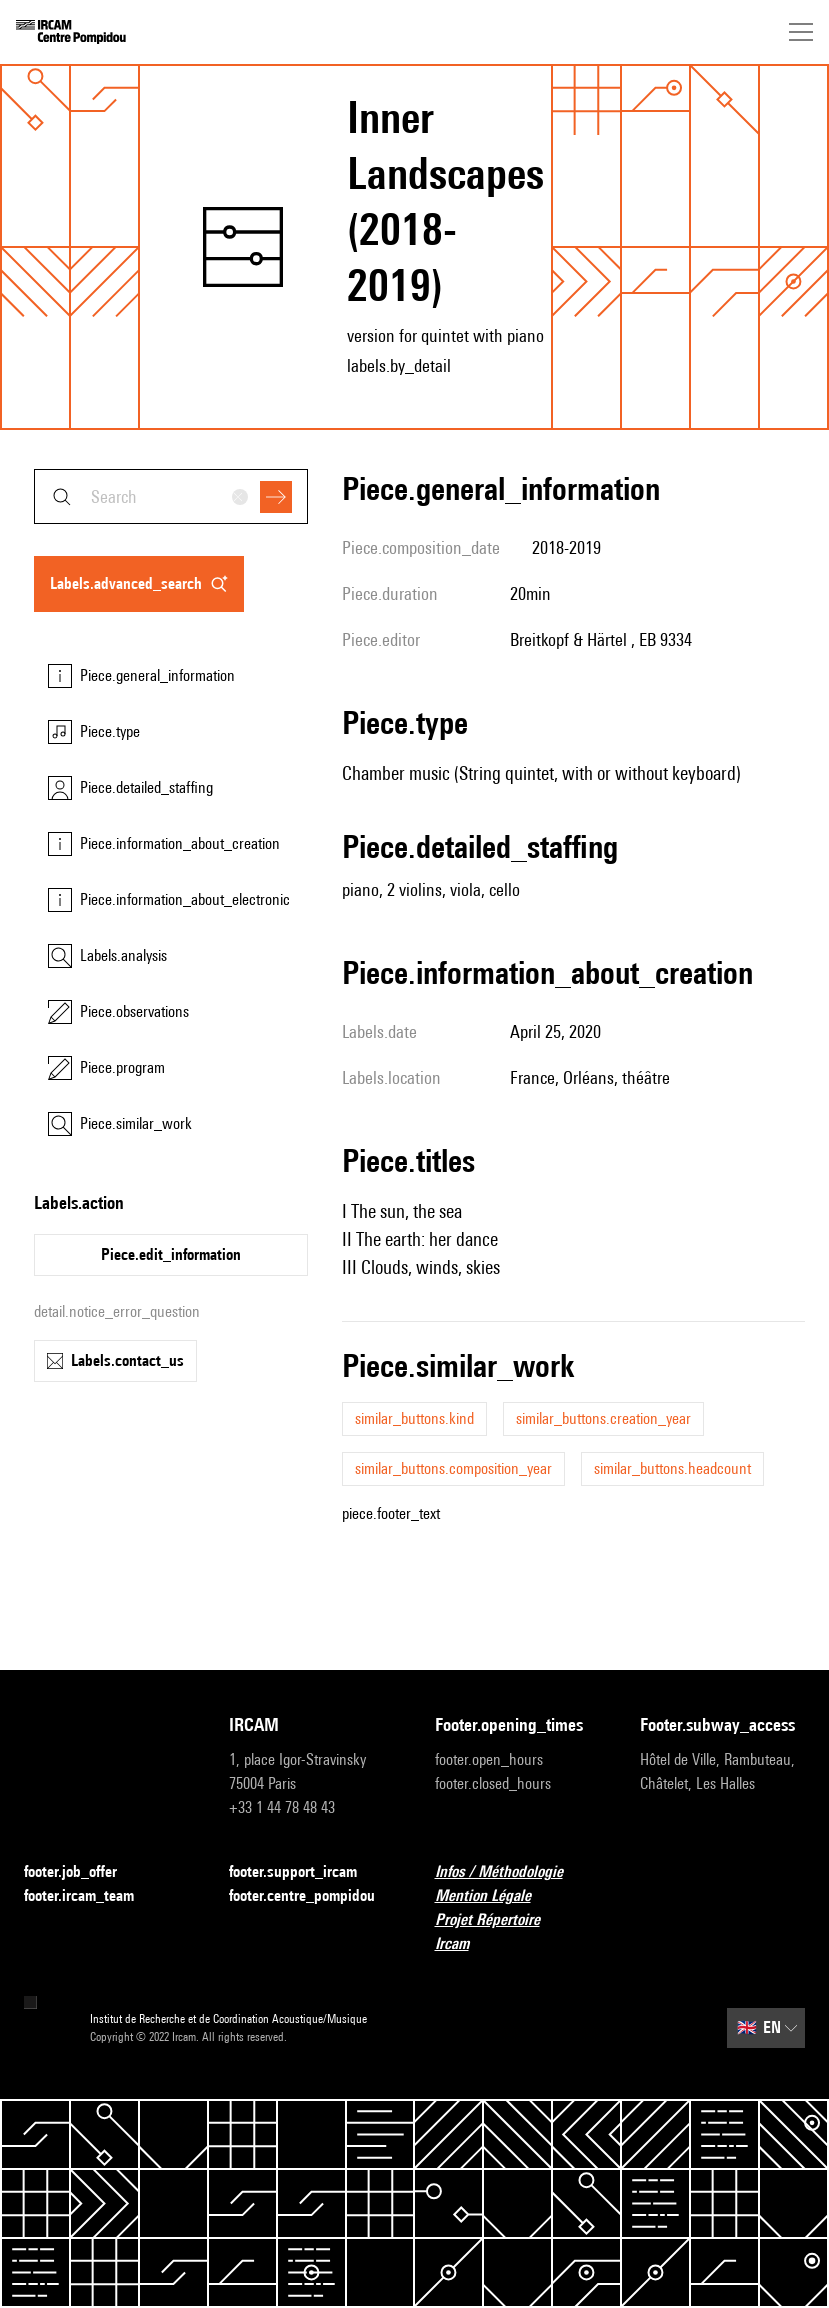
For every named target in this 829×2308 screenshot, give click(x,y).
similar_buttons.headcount (672, 1468)
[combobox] (171, 496)
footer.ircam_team (91, 1896)
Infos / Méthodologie (511, 1872)
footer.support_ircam (305, 1872)
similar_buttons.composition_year (453, 1468)
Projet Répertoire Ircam (517, 1931)
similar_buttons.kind (414, 1418)
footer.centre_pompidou (311, 1896)
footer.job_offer (82, 1872)
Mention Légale (495, 1896)
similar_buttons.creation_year (603, 1418)
